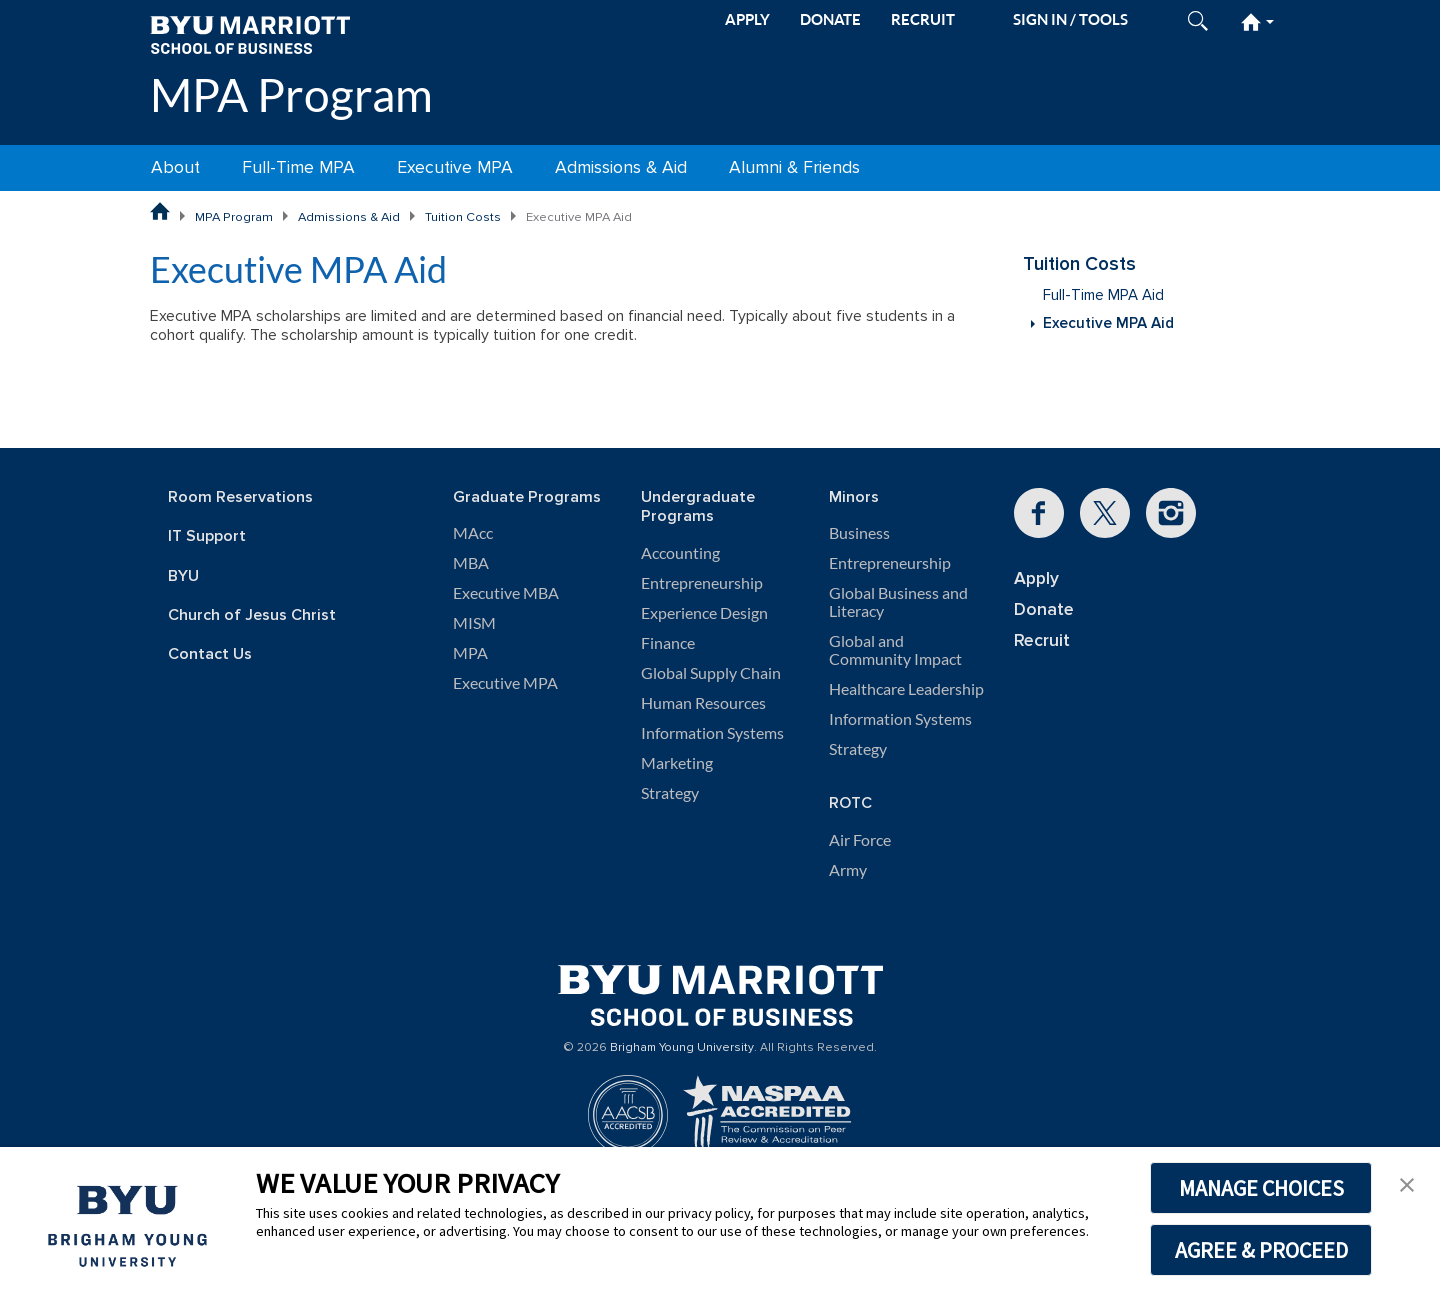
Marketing (677, 763)
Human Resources (703, 703)
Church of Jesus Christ (252, 615)
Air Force (860, 840)
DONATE (830, 19)
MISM (474, 623)
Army (848, 870)
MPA (470, 653)
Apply (1036, 578)
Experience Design (704, 613)
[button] (1407, 1183)
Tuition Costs (463, 217)
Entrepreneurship (702, 583)
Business (859, 533)
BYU (183, 576)
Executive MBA (506, 593)
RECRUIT (923, 19)
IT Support (207, 536)
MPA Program (291, 94)
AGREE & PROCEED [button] (1261, 1250)
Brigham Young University (682, 1048)
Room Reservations (240, 497)
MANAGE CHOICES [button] (1261, 1188)
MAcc (473, 533)
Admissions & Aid (621, 167)
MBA (471, 563)
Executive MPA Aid (1108, 323)
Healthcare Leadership (906, 689)
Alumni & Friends (794, 167)
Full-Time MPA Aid (1103, 295)
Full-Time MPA (298, 167)
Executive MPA (455, 167)
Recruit (1042, 640)
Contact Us (210, 654)
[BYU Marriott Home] (250, 33)
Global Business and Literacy (898, 602)
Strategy (670, 793)
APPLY (747, 19)
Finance (668, 643)
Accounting (680, 553)
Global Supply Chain (711, 673)
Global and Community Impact (895, 650)
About (175, 167)
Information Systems (712, 733)
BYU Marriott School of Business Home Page (160, 211)
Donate (1044, 609)
